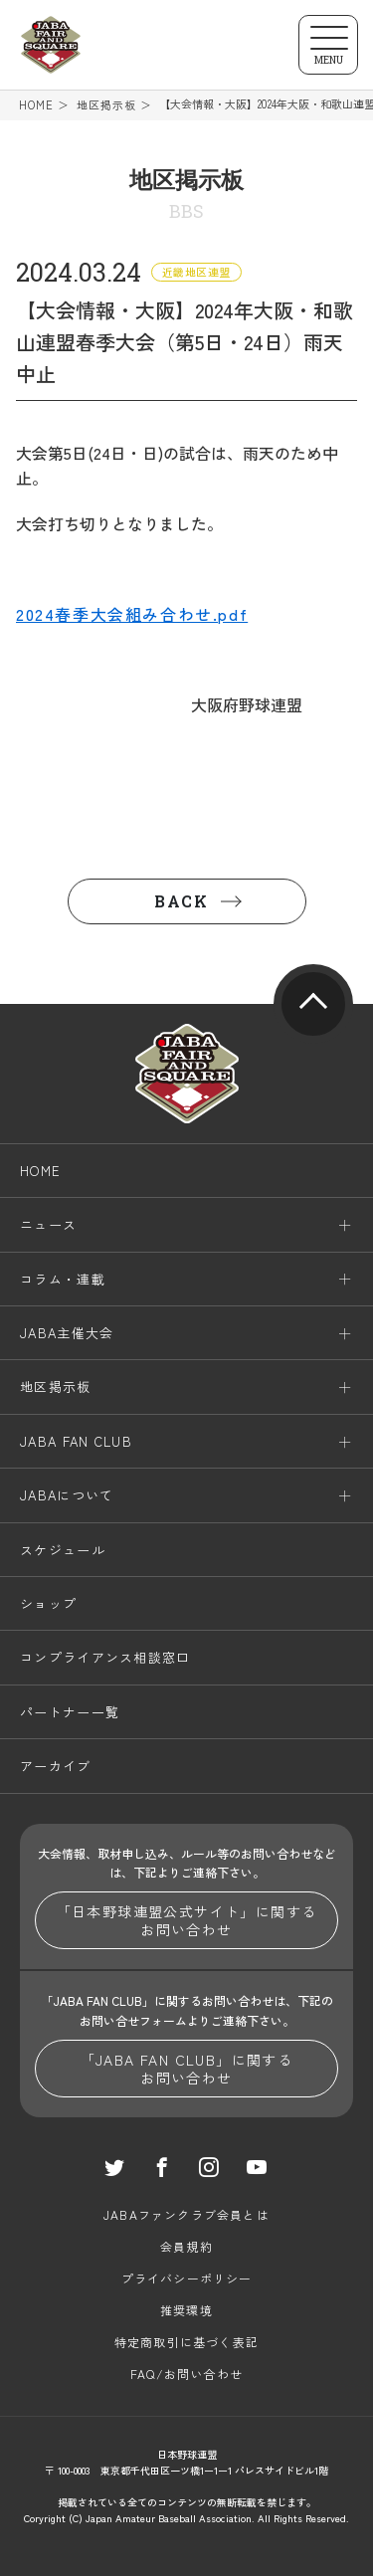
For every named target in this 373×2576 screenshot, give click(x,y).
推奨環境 (186, 2309)
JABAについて (66, 1495)
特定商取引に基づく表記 (186, 2341)
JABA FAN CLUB (76, 1441)
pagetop (313, 1004)
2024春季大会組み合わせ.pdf (132, 614)
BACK (181, 901)
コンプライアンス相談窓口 (105, 1658)
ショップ (48, 1603)
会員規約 (186, 2246)
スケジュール (62, 1549)
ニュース (48, 1224)
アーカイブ (56, 1765)
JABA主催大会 (66, 1332)
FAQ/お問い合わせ (186, 2373)
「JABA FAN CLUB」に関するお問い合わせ (187, 2068)
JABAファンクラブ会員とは (186, 2214)
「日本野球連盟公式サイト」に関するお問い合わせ (187, 1920)
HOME (36, 104)
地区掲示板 (107, 104)
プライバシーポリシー (187, 2278)
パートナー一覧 (69, 1711)
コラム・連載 (62, 1279)
